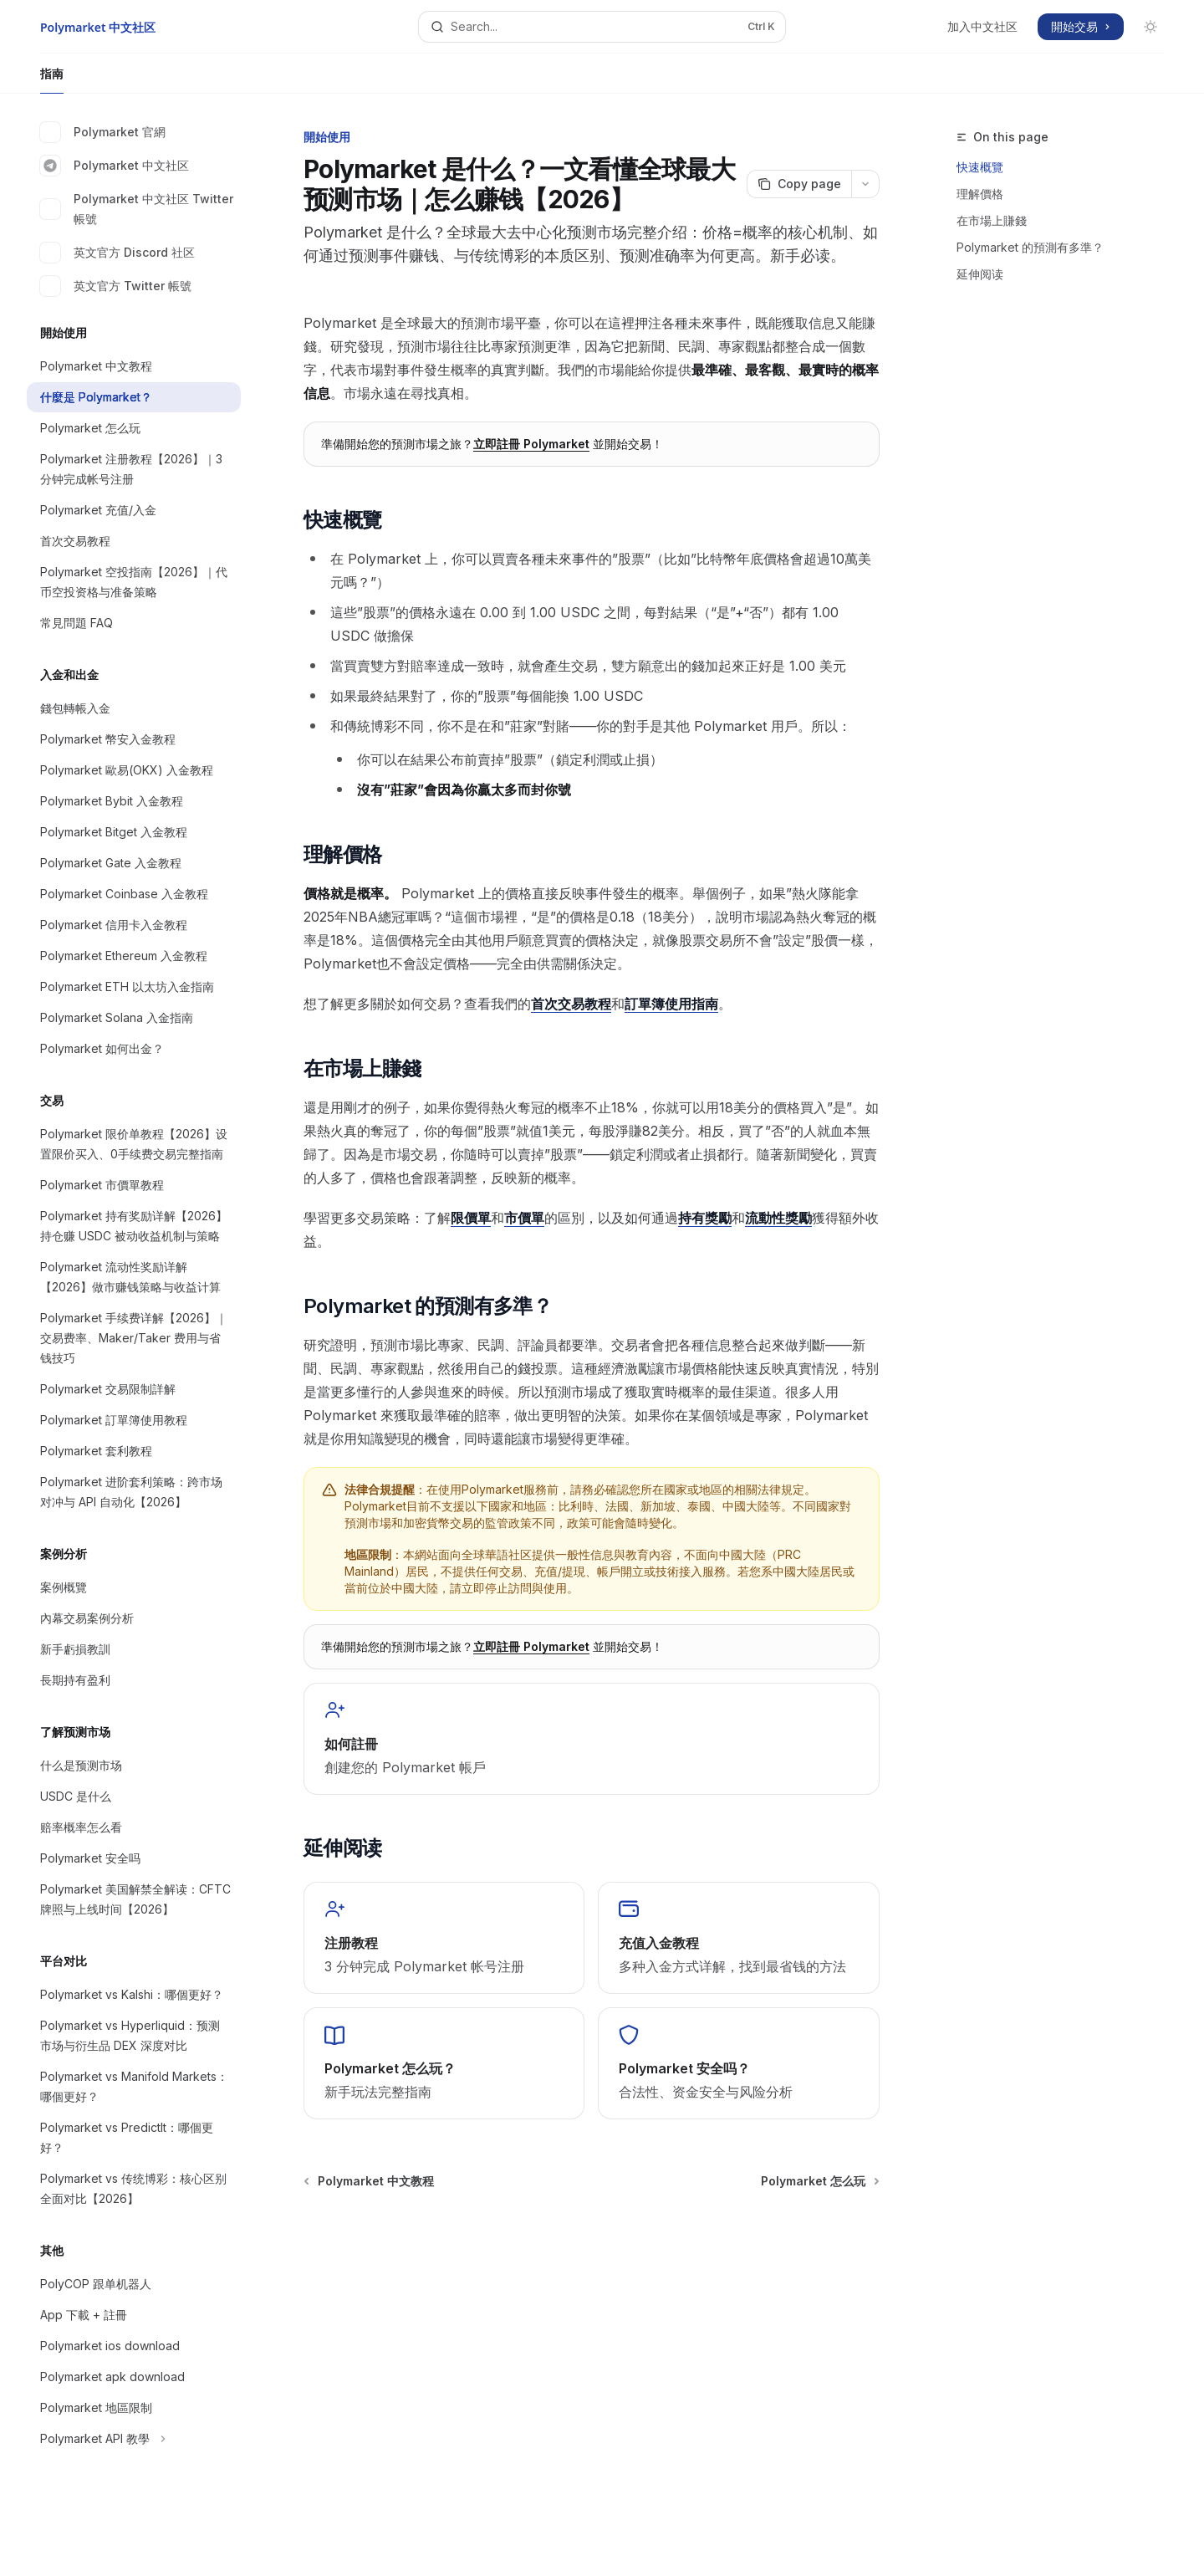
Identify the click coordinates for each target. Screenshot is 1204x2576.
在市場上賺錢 (992, 220)
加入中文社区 (982, 26)
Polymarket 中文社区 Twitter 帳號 (136, 209)
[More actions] (865, 184)
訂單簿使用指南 (671, 1003)
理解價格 (980, 194)
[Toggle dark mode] (1150, 26)
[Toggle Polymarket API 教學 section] (134, 2439)
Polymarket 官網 (103, 132)
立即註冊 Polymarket (531, 444)
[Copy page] (799, 184)
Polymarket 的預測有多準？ (1030, 247)
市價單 (524, 1217)
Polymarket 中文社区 (114, 166)
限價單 (471, 1217)
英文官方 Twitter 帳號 (115, 286)
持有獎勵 (705, 1217)
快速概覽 (980, 167)
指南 (52, 80)
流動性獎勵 (778, 1217)
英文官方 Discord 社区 (117, 253)
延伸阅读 (980, 274)
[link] (592, 1739)
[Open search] (601, 27)
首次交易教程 (571, 1003)
